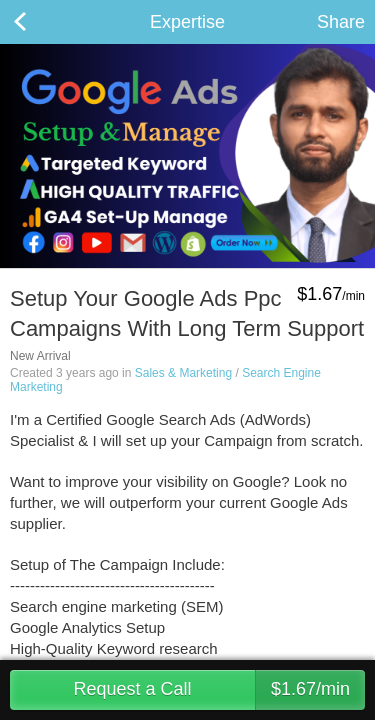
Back (40, 22)
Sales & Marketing (183, 373)
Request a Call (219, 690)
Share (341, 22)
